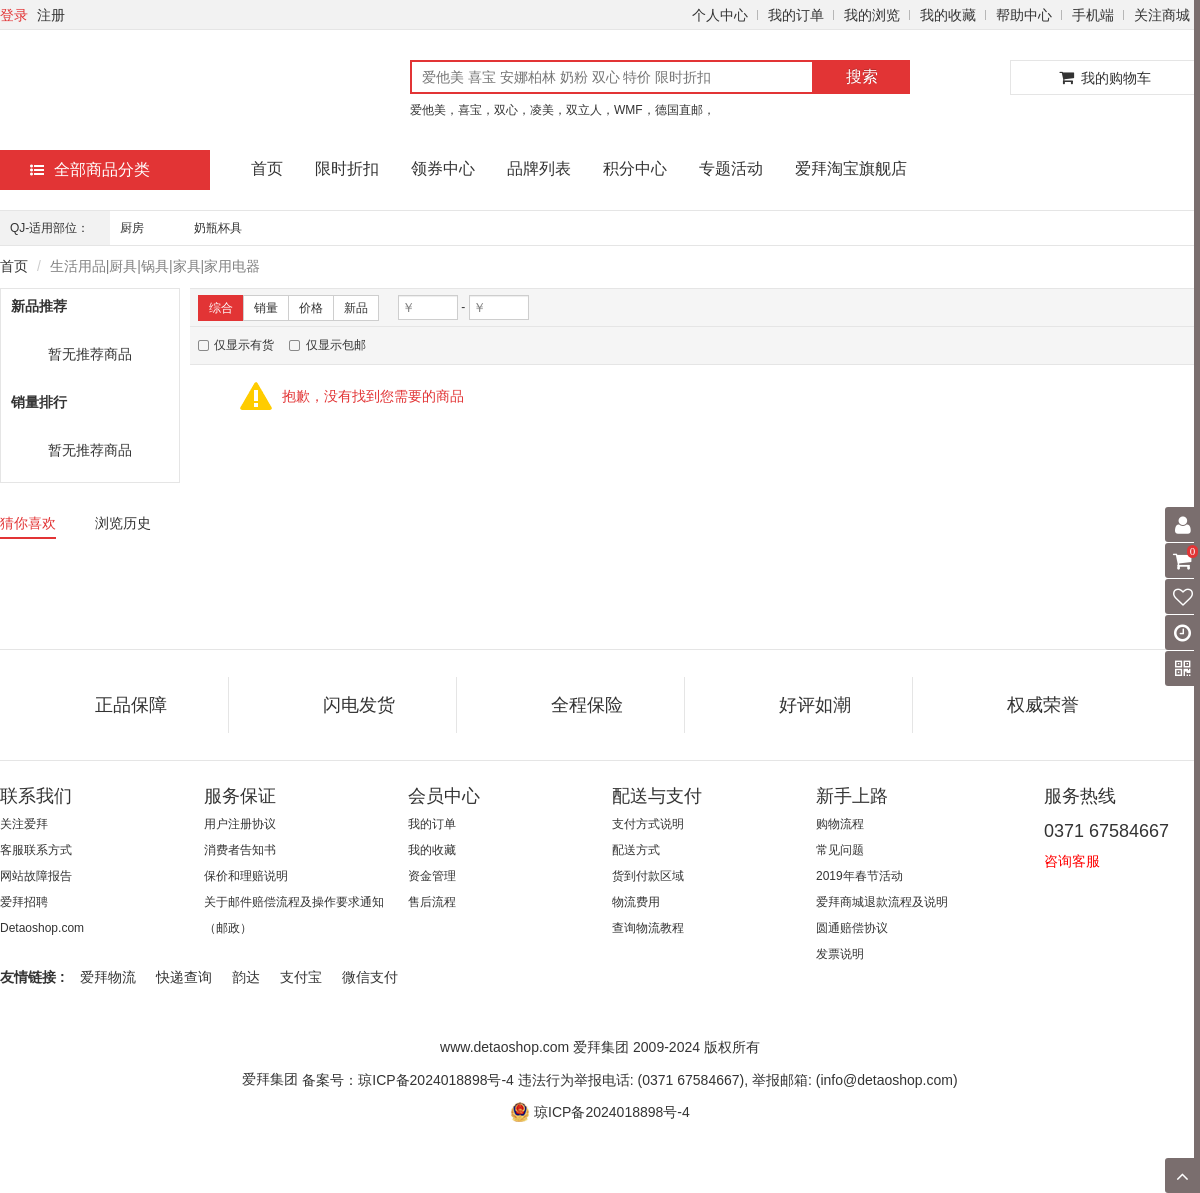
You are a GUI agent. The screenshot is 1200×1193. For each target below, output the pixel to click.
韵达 (246, 977)
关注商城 (1162, 15)
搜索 (862, 76)
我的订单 (796, 15)
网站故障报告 (36, 876)
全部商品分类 (90, 169)
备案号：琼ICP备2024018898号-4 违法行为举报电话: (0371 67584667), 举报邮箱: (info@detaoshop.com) (629, 1079)
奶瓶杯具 (218, 228)
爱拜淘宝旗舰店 (851, 168)
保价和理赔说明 (246, 876)
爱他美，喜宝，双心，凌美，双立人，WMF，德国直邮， (562, 110)
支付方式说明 (648, 824)
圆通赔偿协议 (852, 928)
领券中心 (443, 168)
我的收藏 (948, 15)
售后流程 (432, 902)
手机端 (1093, 15)
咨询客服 (1072, 861)
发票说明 (840, 954)
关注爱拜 (24, 824)
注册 (51, 15)
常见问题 (840, 850)
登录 (14, 15)
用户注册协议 (240, 824)
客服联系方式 (36, 850)
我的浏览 (872, 15)
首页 (267, 168)
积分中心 (635, 168)
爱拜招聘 (24, 902)
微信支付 (370, 977)
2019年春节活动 (859, 876)
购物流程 (840, 824)
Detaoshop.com (42, 928)
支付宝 (301, 977)
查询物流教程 (648, 928)
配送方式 (636, 850)
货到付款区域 (648, 876)
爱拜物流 (108, 977)
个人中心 (720, 15)
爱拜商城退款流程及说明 (882, 902)
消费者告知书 (240, 850)
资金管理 (432, 876)
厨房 (132, 228)
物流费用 (636, 902)
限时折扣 (347, 168)
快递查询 (184, 977)
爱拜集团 (270, 1079)
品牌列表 (539, 168)
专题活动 (731, 168)
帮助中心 (1024, 15)
